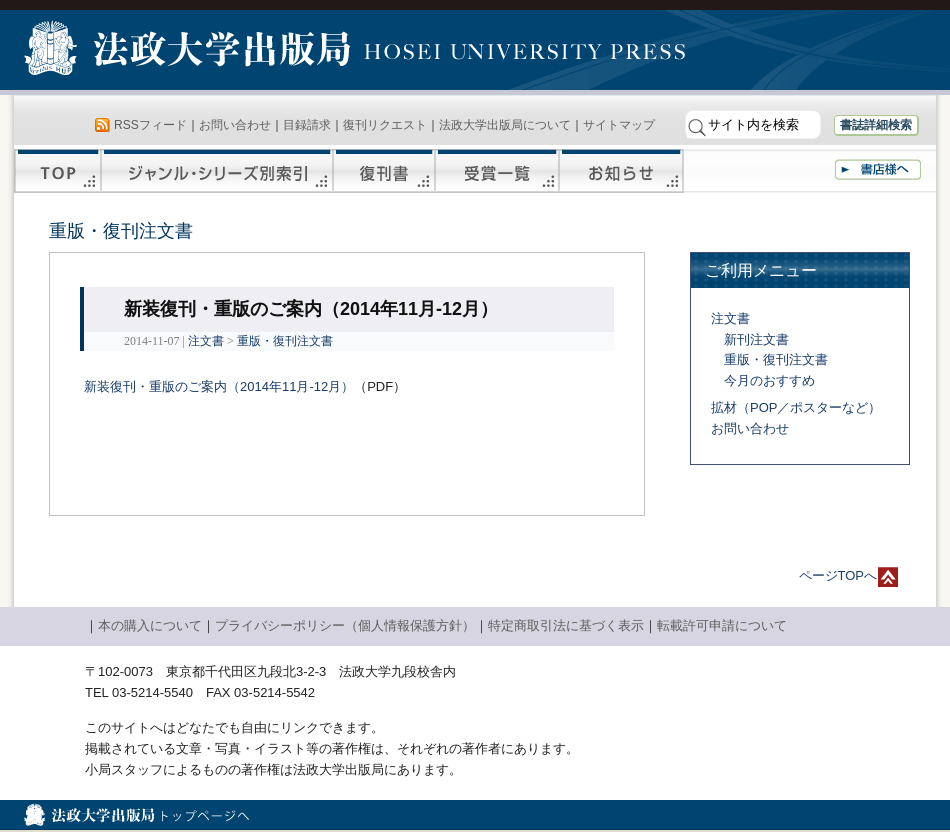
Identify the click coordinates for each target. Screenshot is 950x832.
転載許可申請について (722, 625)
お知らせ (621, 171)
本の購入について (150, 625)
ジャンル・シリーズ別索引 (217, 171)
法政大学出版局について (505, 125)
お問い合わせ (235, 125)
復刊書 (384, 171)
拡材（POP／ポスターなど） (796, 407)
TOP (57, 171)
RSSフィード (150, 125)
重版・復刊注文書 (285, 341)
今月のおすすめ (769, 380)
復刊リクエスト (385, 125)
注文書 (206, 341)
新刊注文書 (756, 339)
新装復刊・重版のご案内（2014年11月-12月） (219, 386)
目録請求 (307, 125)
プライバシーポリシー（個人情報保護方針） (345, 625)
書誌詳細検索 (876, 125)
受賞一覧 (497, 171)
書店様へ (878, 169)
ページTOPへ (838, 575)
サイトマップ (619, 125)
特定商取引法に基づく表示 (566, 625)
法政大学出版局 (190, 52)
